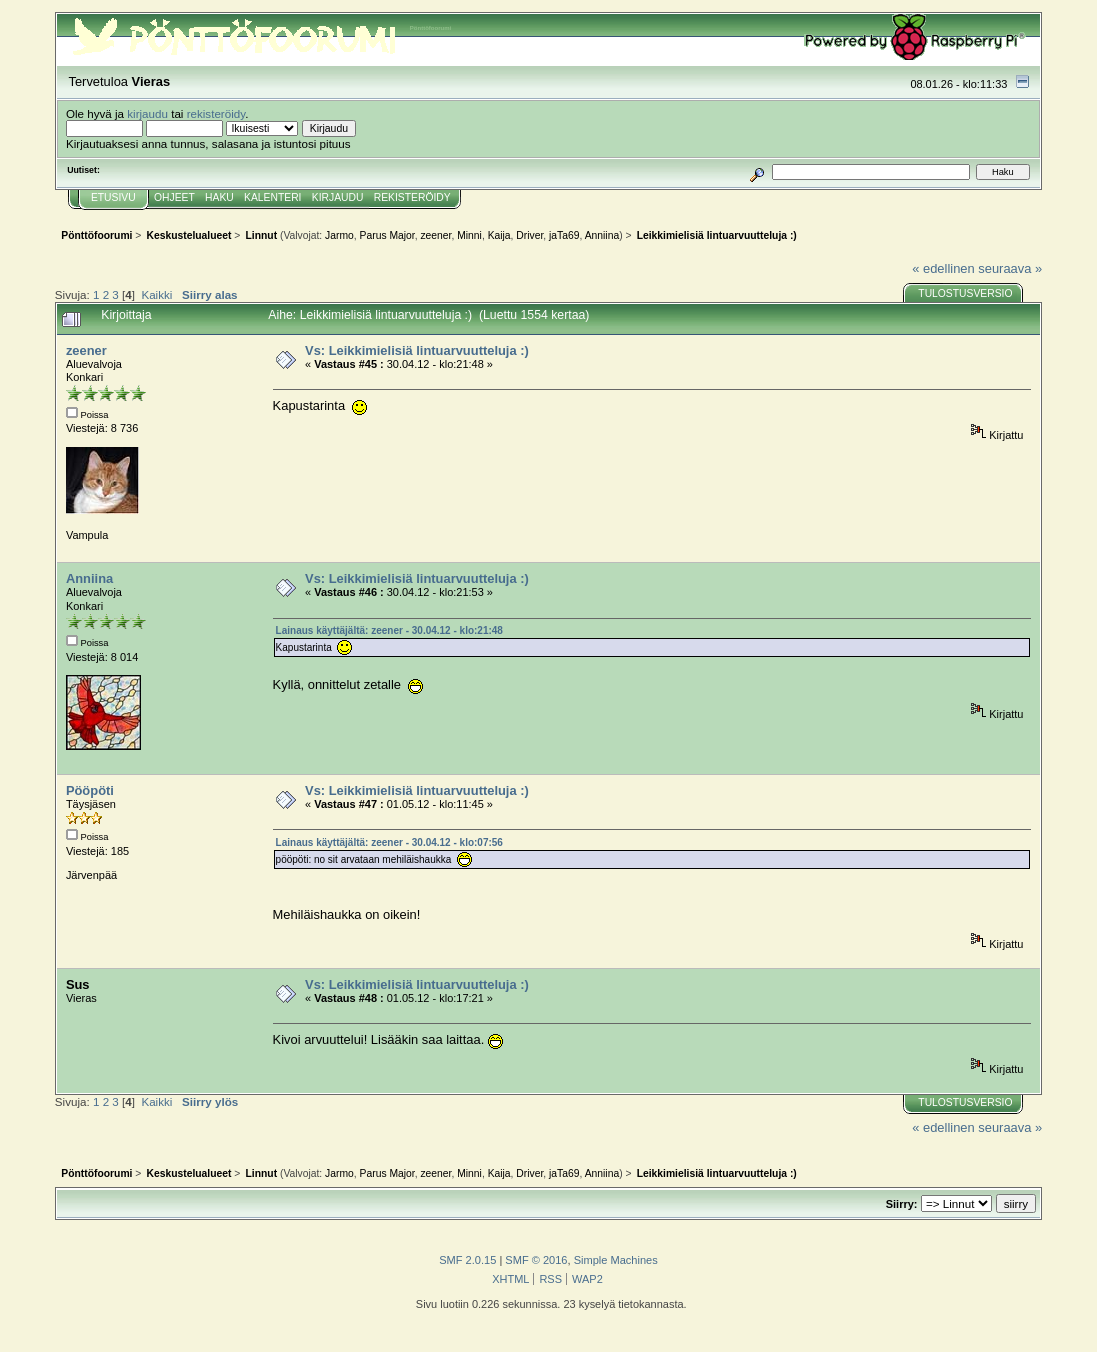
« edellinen (943, 268)
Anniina (602, 235)
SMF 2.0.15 (467, 1260)
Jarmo (339, 235)
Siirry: (902, 1204)
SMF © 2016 (536, 1260)
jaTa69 (564, 235)
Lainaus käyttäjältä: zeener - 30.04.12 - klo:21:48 (389, 630)
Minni (469, 235)
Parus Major (387, 235)
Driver (529, 235)
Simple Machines (616, 1260)
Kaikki (156, 294)
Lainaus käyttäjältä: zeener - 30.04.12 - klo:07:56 (389, 842)
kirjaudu (147, 113)
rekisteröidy (216, 113)
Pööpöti (90, 790)
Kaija (499, 235)
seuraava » (1010, 268)
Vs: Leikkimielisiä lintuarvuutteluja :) (417, 350)
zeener (435, 235)
